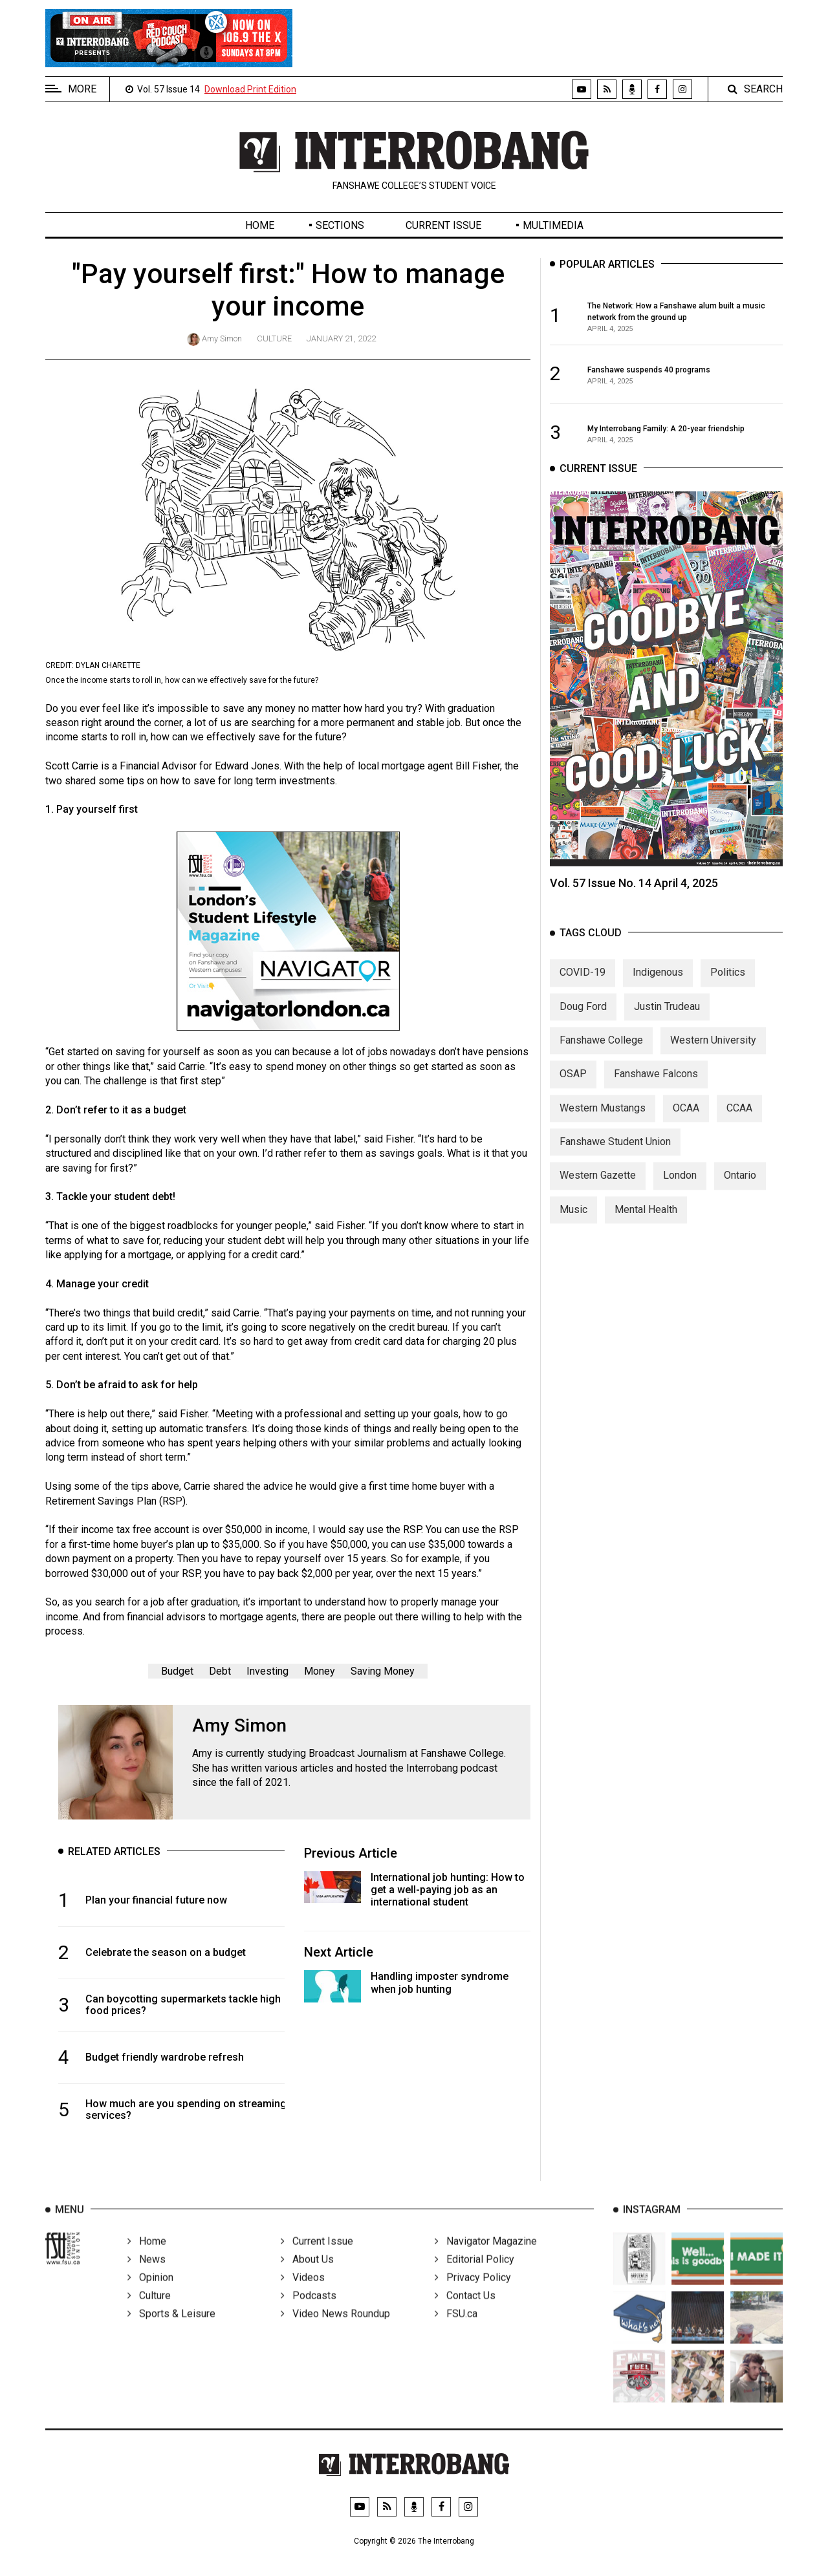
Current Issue (443, 225)
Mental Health (646, 1220)
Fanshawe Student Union (615, 1153)
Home (259, 225)
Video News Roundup (335, 2329)
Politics (727, 984)
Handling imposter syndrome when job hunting (439, 1982)
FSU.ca (456, 2329)
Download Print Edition (250, 89)
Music (573, 1220)
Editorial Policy (474, 2274)
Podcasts (308, 2310)
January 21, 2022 (341, 338)
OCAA (686, 1119)
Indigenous (658, 984)
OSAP (573, 1085)
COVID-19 (582, 984)
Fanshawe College (601, 1051)
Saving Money (383, 1671)
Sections (340, 225)
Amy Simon (222, 338)
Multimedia (553, 225)
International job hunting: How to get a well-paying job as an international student (448, 1889)
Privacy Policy (473, 2292)
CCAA (739, 1119)
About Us (307, 2274)
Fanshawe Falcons (656, 1085)
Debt (220, 1671)
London (680, 1187)
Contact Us (465, 2310)
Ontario (740, 1187)
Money (319, 1671)
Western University (713, 1051)
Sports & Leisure (171, 2329)
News (146, 2274)
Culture (274, 338)
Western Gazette (598, 1187)
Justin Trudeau (667, 1017)
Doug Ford (583, 1017)
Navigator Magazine (486, 2256)
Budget (177, 1671)
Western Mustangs (603, 1119)
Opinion (150, 2292)
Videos (303, 2292)
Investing (267, 1671)
